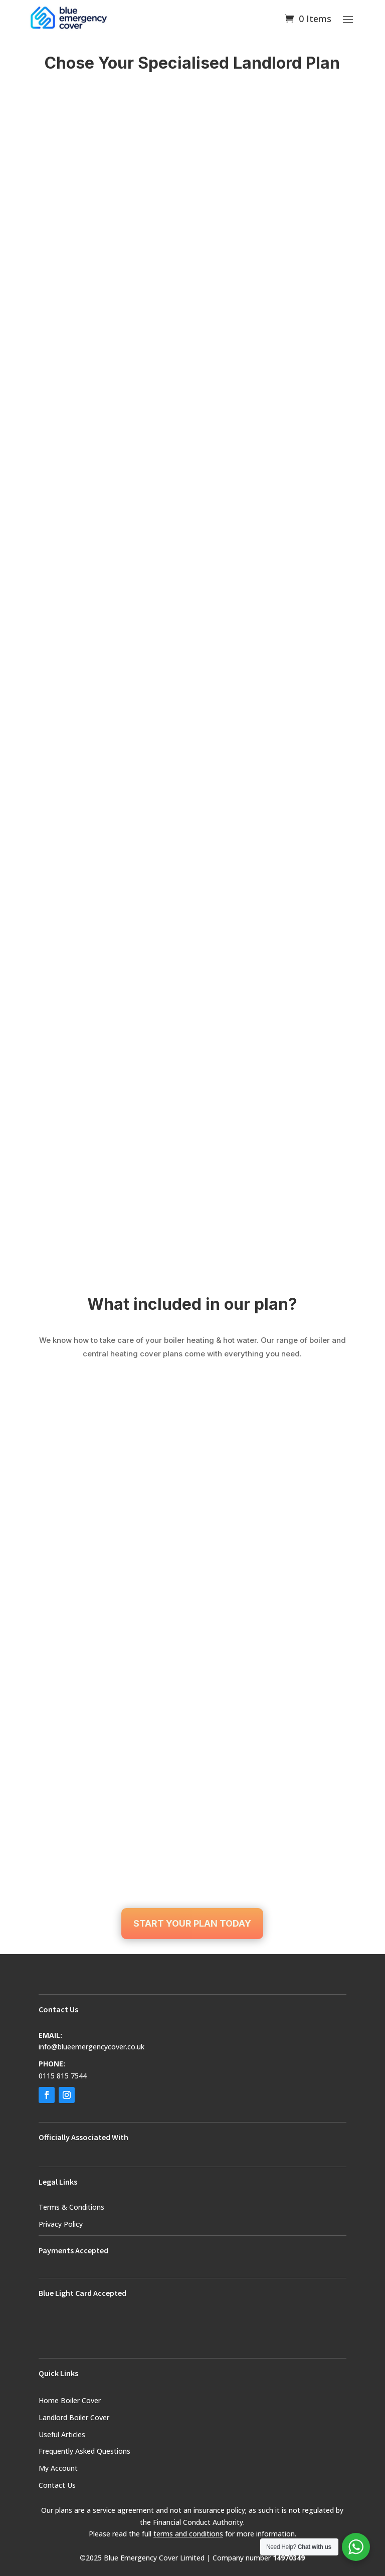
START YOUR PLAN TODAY (192, 1923)
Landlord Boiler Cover (74, 2417)
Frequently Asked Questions (84, 2451)
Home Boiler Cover (70, 2400)
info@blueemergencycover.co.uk (91, 2046)
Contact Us (57, 2485)
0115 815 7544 (63, 2075)
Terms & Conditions (71, 2207)
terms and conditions (188, 2533)
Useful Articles (62, 2434)
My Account (58, 2468)
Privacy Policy (61, 2224)
